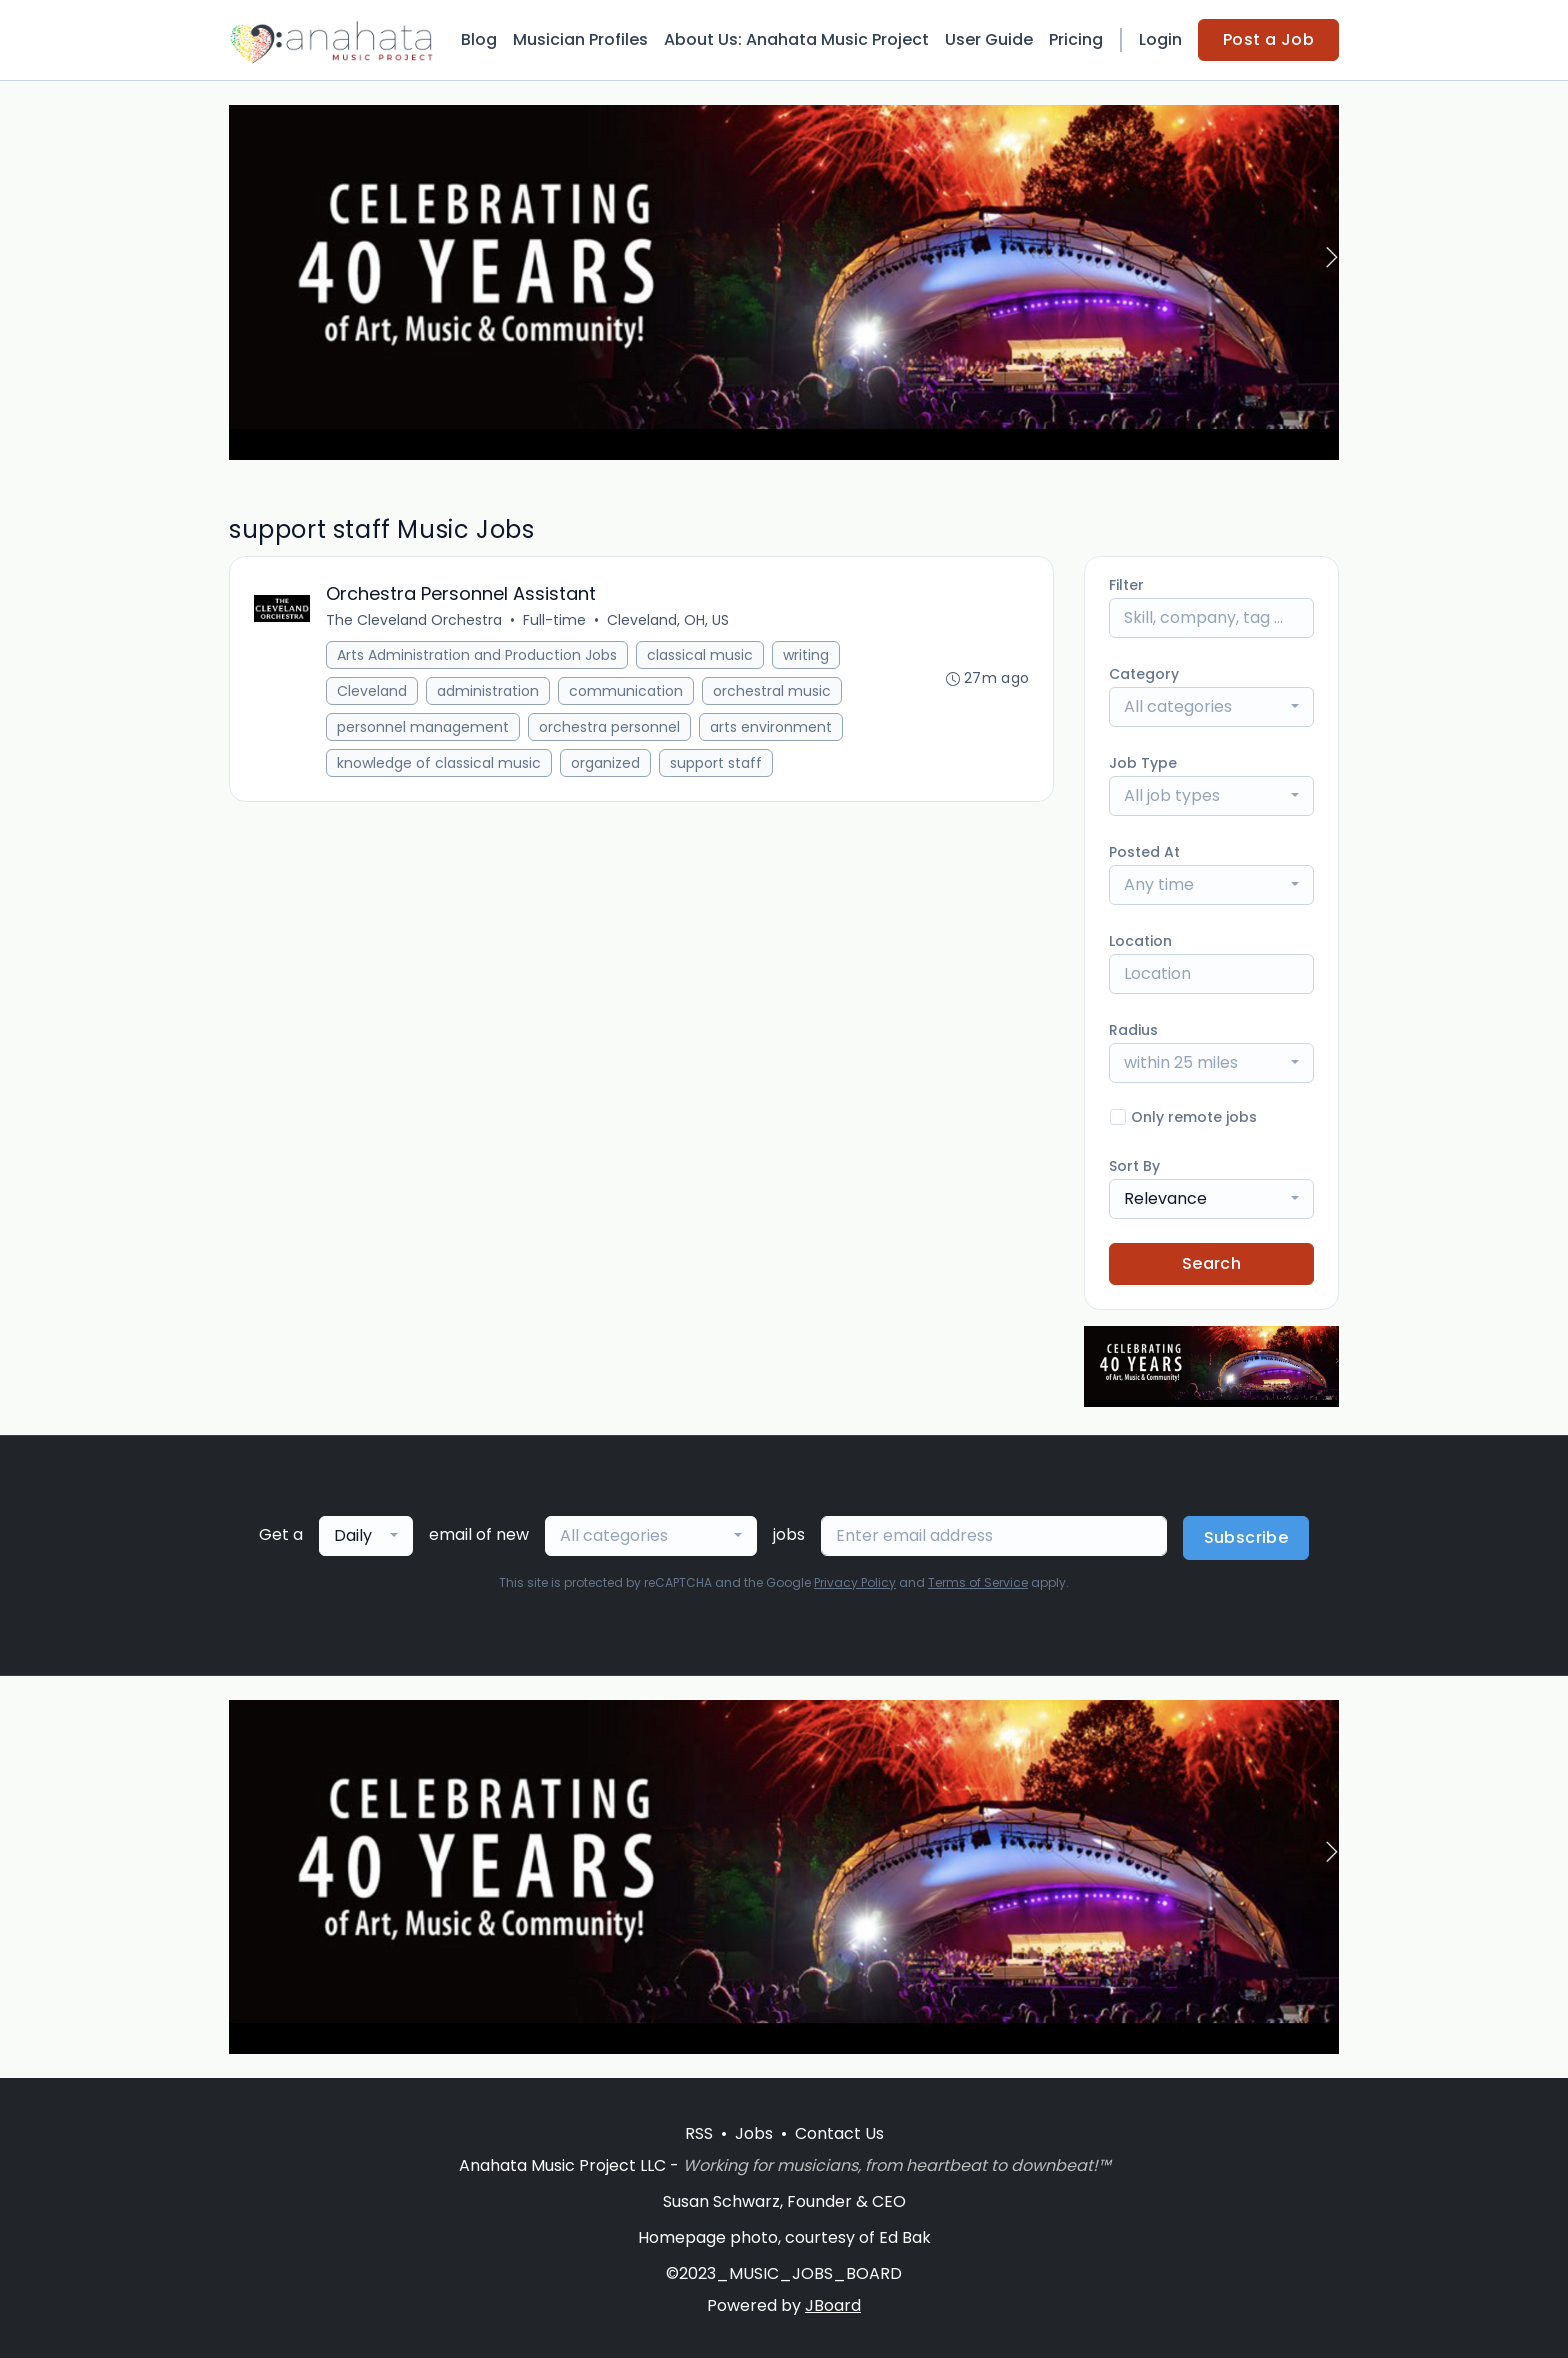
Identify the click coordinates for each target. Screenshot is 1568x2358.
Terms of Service (978, 1582)
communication (626, 692)
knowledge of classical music (439, 764)
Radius (1133, 1030)
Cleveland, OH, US (668, 621)
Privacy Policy (855, 1582)
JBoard (833, 2305)
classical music (700, 656)
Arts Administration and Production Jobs (477, 656)
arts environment (771, 728)
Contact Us (839, 2133)
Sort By (1134, 1166)
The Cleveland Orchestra (414, 621)
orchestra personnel (609, 728)
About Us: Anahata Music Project (796, 39)
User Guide (989, 39)
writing (806, 656)
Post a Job (1268, 39)
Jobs (754, 2133)
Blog (479, 39)
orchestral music (772, 692)
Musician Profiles (580, 39)
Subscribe (1246, 1537)
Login (1160, 39)
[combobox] (1211, 707)
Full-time (554, 621)
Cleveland (372, 692)
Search (1211, 1263)
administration (488, 692)
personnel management (423, 728)
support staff (716, 764)
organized (605, 764)
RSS (699, 2133)
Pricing (1076, 39)
